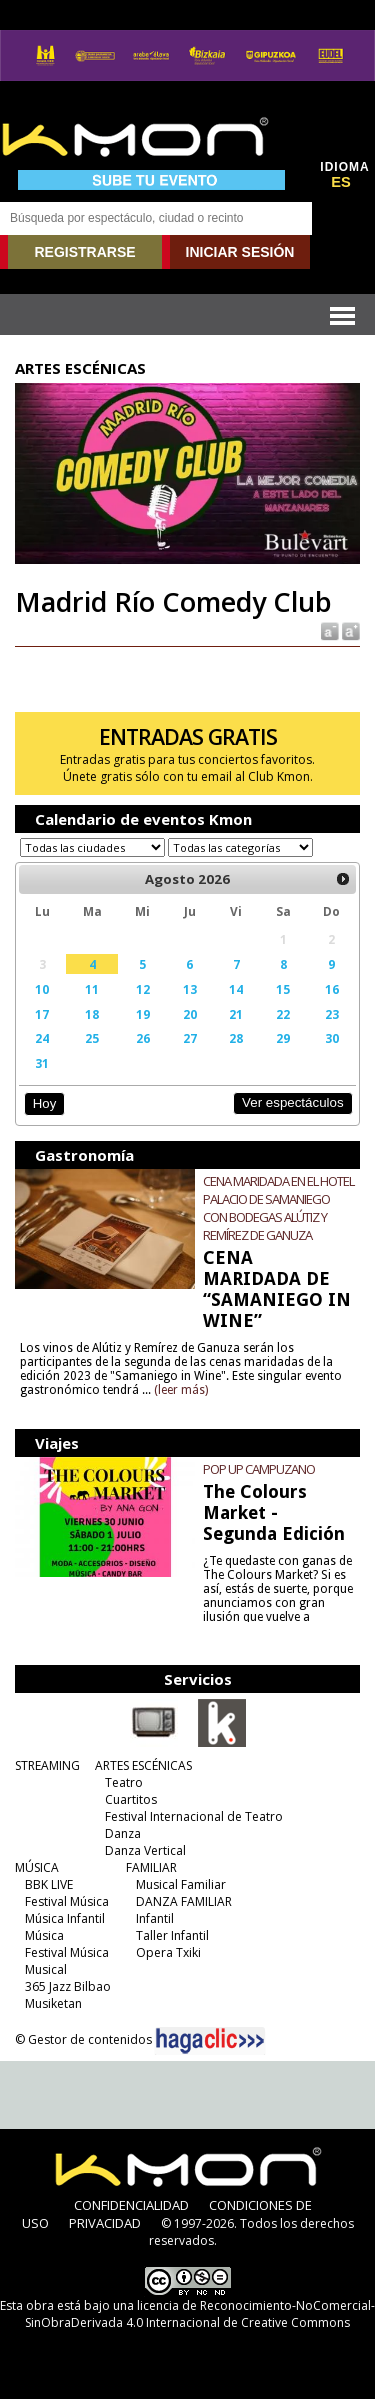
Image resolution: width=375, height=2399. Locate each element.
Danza (123, 1833)
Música (44, 1935)
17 (42, 1014)
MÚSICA (37, 1867)
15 (283, 989)
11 (92, 989)
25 (92, 1038)
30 (332, 1038)
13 (190, 989)
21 (236, 1014)
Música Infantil (65, 1918)
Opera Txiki (168, 1952)
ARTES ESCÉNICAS (143, 1765)
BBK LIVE (49, 1884)
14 (236, 989)
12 (143, 989)
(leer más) (181, 1390)
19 (143, 1014)
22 (283, 1014)
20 (190, 1014)
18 (92, 1014)
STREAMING (47, 1765)
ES (341, 182)
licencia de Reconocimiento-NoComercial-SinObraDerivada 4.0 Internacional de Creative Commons (200, 2314)
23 (332, 1014)
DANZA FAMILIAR (184, 1901)
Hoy (44, 1103)
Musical (46, 1969)
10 (42, 989)
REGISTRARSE (84, 252)
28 (236, 1038)
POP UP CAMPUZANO (259, 1469)
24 (42, 1038)
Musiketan (53, 2003)
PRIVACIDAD (105, 2223)
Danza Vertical (145, 1850)
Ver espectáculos (293, 1102)
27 (190, 1038)
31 (42, 1063)
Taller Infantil (172, 1935)
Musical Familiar (181, 1884)
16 (332, 989)
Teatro (124, 1782)
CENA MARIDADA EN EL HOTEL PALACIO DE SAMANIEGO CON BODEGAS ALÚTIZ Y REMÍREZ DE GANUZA (278, 1208)
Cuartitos (131, 1799)
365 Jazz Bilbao (68, 1986)
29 (283, 1038)
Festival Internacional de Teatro (194, 1816)
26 (143, 1038)
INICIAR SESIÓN (240, 252)
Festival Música (67, 1901)
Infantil (155, 1918)
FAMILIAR (151, 1867)
